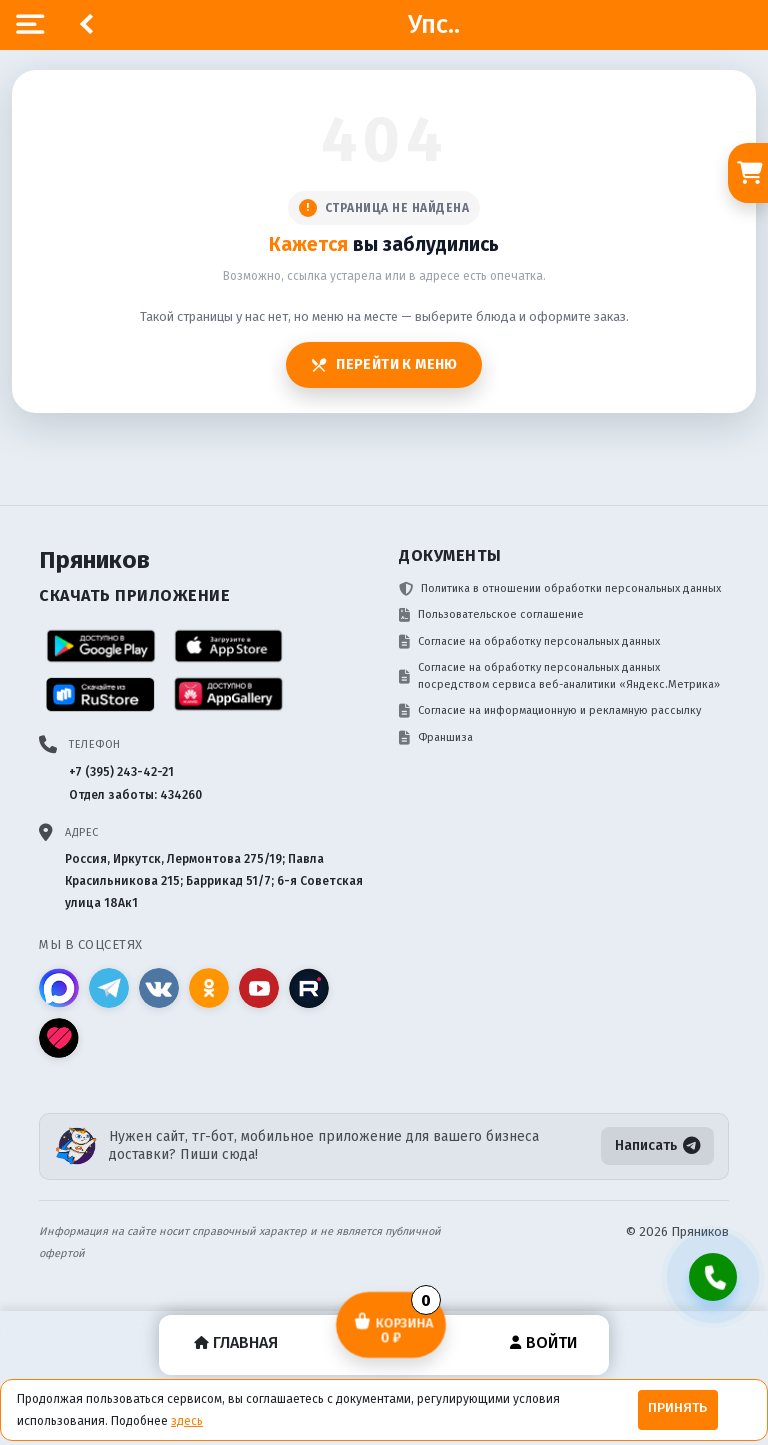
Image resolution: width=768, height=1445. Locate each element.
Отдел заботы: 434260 (135, 795)
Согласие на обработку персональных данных (529, 642)
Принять (677, 1408)
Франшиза (436, 738)
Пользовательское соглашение (491, 615)
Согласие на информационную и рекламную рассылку (550, 711)
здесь (187, 1421)
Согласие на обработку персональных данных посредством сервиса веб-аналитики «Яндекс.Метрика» (559, 676)
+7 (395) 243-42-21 (121, 772)
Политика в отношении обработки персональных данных (560, 589)
